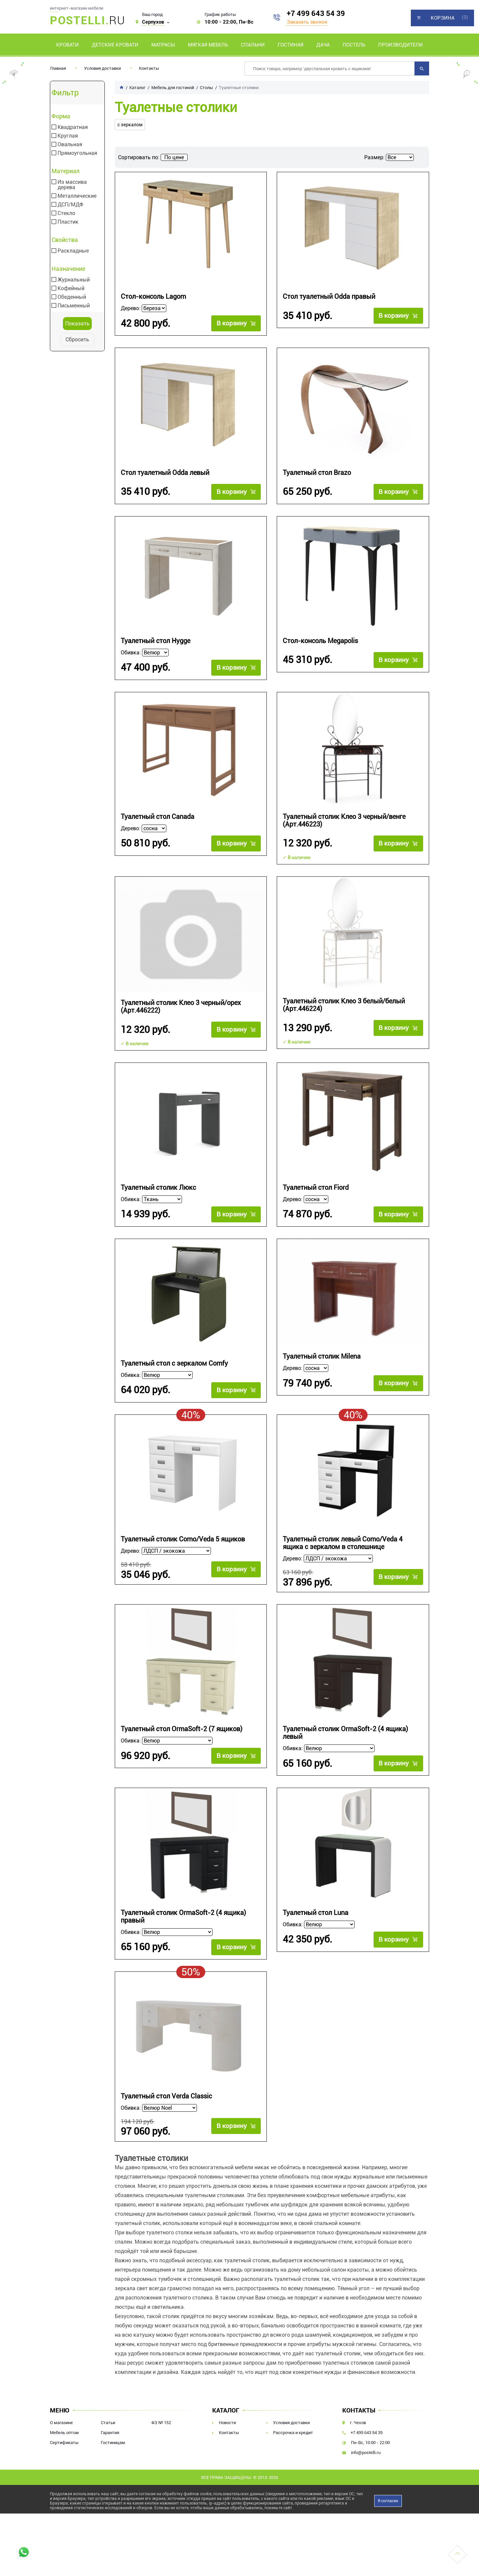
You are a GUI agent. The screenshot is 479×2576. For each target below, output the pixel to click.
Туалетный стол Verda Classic (166, 2097)
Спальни (253, 45)
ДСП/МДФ (70, 204)
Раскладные (73, 251)
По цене (174, 157)
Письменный (74, 305)
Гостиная (290, 45)
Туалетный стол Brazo (317, 473)
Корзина (442, 18)
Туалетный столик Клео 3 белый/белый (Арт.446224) (344, 1005)
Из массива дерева (72, 184)
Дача (323, 45)
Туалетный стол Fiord (316, 1187)
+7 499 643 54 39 (316, 13)
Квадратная (73, 127)
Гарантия (110, 2434)
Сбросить (77, 339)
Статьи (108, 2424)
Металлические (77, 196)
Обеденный (72, 297)
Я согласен (388, 2503)
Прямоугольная (77, 153)
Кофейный (71, 288)
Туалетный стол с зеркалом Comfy (174, 1363)
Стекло (66, 213)
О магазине (61, 2424)
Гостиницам (113, 2444)
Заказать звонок (307, 22)
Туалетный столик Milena (322, 1356)
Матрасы (163, 45)
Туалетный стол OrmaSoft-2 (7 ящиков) (181, 1730)
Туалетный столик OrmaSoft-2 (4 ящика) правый (183, 1917)
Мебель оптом (64, 2434)
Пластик (68, 222)
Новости (227, 2424)
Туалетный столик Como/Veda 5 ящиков (183, 1539)
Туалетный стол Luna (315, 1914)
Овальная (70, 144)
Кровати (67, 45)
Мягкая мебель (208, 45)
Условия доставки (102, 68)
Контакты (149, 68)
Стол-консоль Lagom (153, 296)
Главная (58, 68)
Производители (400, 45)
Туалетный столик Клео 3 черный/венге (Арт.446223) (344, 820)
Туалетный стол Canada (157, 817)
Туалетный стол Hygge (155, 641)
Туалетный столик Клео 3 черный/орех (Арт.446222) (181, 1006)
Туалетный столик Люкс (158, 1187)
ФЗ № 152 (161, 2424)
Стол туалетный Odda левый (165, 473)
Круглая (68, 136)
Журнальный (74, 279)
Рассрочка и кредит (293, 2434)
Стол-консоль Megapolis (320, 641)
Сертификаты (64, 2444)
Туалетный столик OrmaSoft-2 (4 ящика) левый (345, 1733)
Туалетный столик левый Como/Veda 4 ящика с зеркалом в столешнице (342, 1543)
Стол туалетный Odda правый (329, 296)
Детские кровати (115, 45)
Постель (354, 45)
